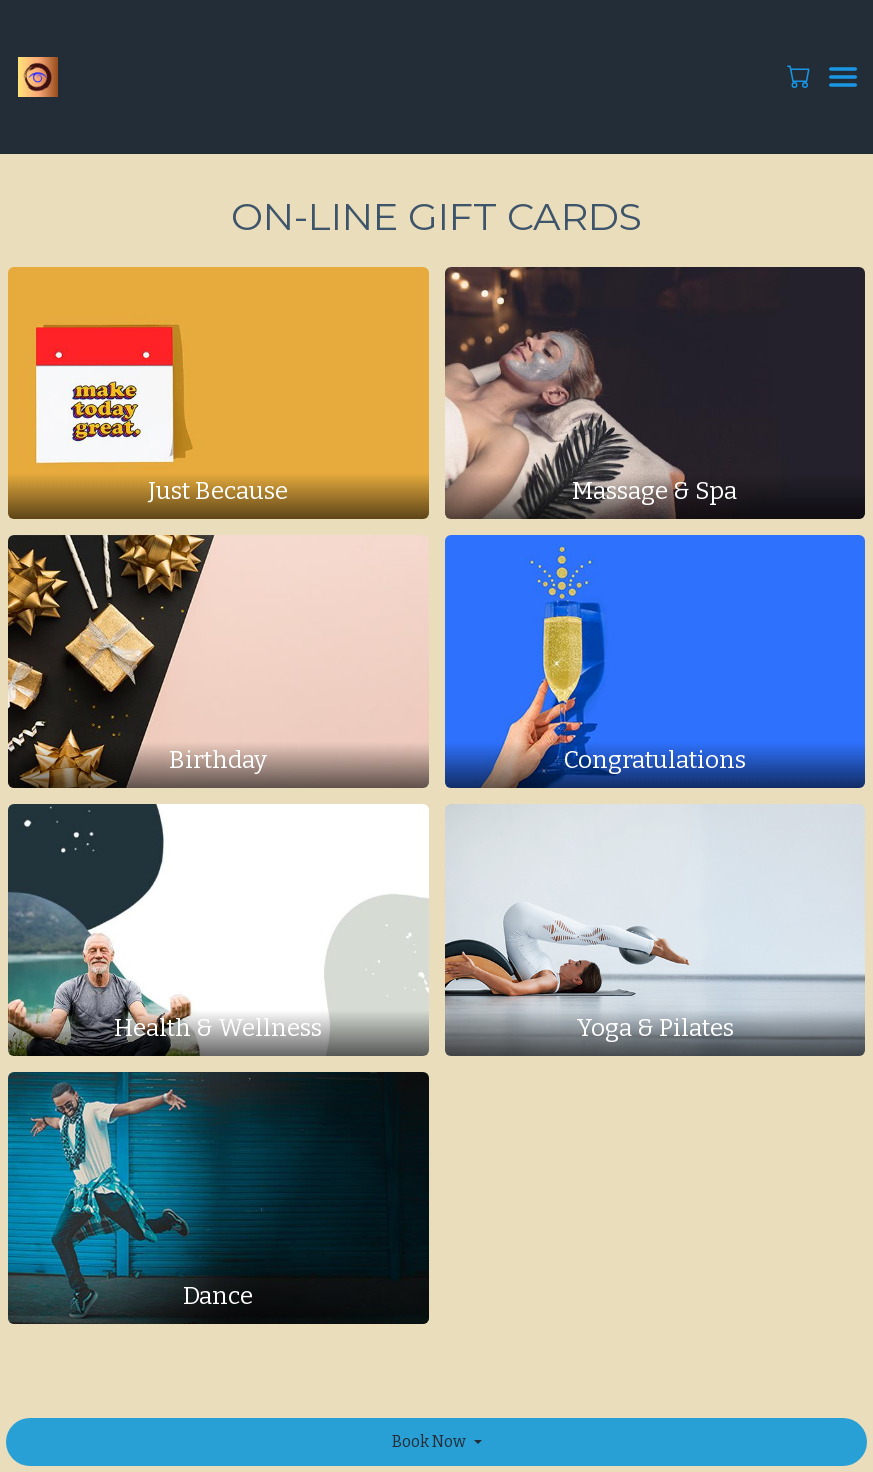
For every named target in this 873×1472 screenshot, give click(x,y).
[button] (800, 76)
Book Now (429, 1441)
